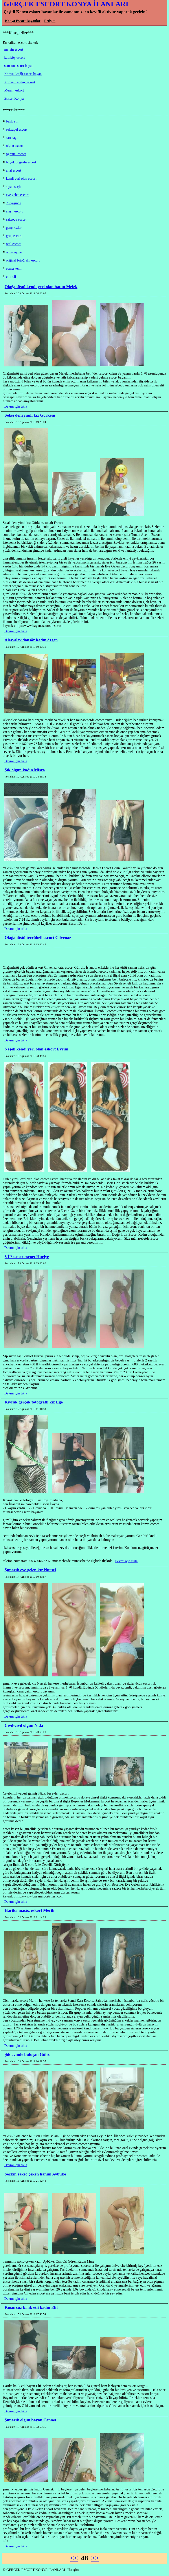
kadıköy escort (14, 57)
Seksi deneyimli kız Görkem (30, 415)
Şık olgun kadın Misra (25, 770)
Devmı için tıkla (15, 406)
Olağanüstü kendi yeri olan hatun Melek (41, 286)
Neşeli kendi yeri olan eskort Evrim (36, 1049)
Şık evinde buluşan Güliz (27, 2054)
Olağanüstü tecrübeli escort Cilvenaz (38, 937)
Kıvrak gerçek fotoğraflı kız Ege (34, 1402)
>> (95, 2558)
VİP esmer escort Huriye (27, 1256)
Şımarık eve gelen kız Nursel (30, 1570)
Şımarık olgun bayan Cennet (30, 2420)
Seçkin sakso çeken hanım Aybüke (35, 2174)
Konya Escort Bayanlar (22, 21)
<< (74, 2558)
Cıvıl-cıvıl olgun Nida (24, 1725)
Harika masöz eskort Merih (29, 1910)
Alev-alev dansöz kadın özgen (31, 640)
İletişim (49, 21)
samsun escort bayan (18, 66)
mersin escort (13, 49)
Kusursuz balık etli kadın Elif (31, 2307)
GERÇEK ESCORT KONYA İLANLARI (66, 4)
